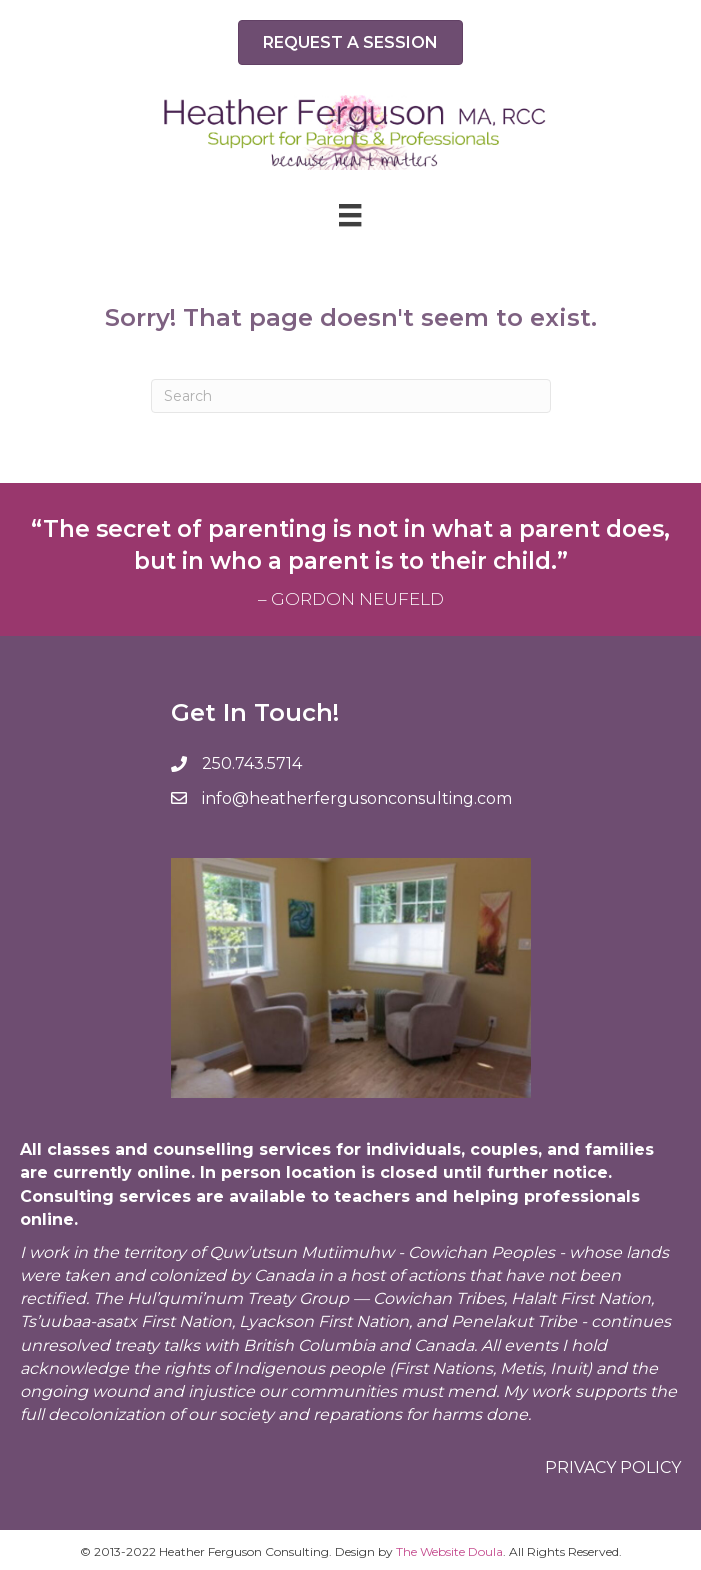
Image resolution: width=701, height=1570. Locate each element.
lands (647, 1252)
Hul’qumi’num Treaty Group (238, 1298)
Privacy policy (613, 1467)
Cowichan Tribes (438, 1298)
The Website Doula (449, 1551)
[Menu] (350, 215)
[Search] (351, 396)
